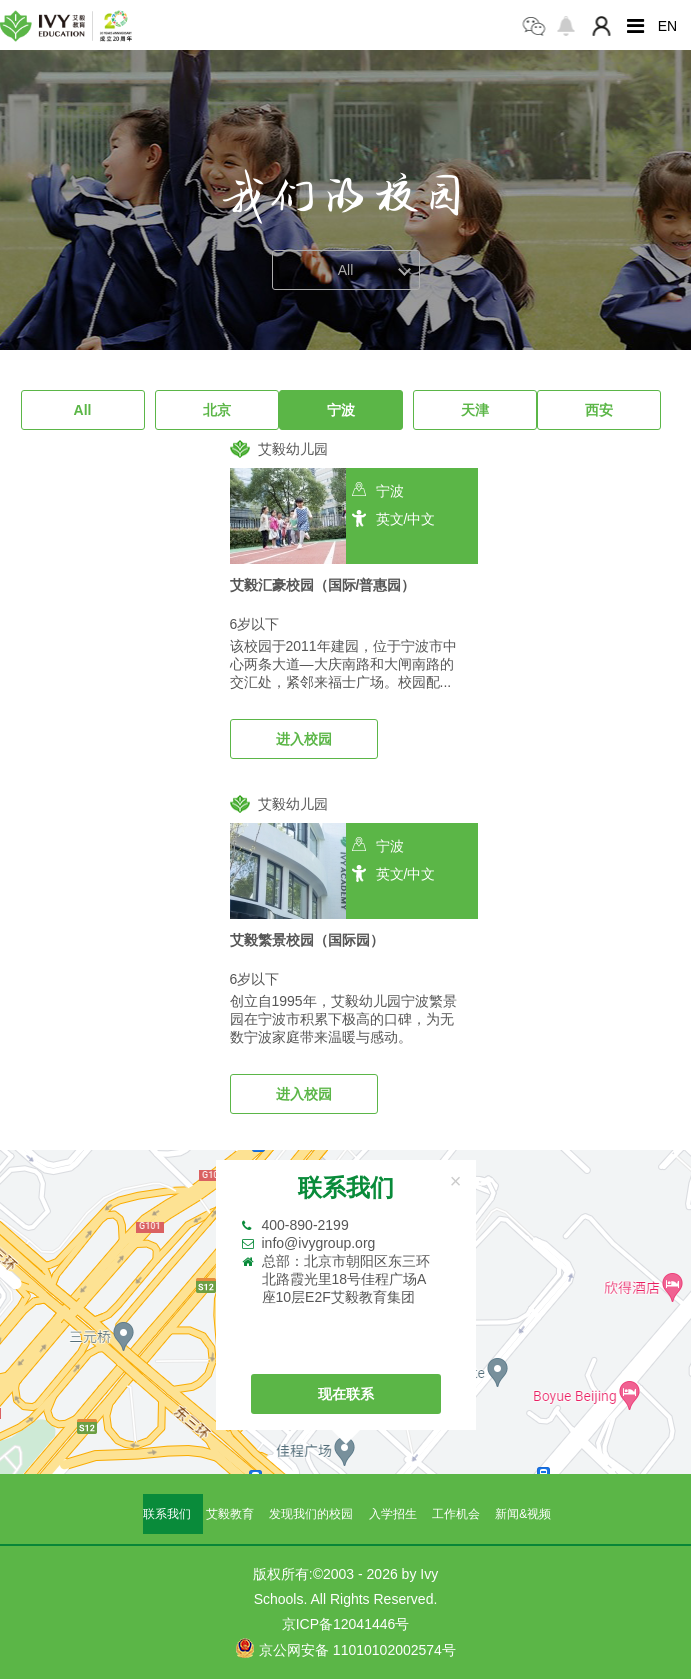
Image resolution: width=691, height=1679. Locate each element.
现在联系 (346, 1394)
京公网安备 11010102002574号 (345, 1648)
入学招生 (393, 1514)
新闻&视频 (523, 1514)
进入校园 (304, 739)
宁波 (341, 410)
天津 (475, 410)
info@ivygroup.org (319, 1243)
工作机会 (456, 1514)
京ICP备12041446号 (346, 1624)
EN (667, 26)
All (83, 410)
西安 (599, 410)
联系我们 (167, 1514)
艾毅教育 (230, 1514)
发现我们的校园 (311, 1514)
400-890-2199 (305, 1225)
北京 (217, 410)
